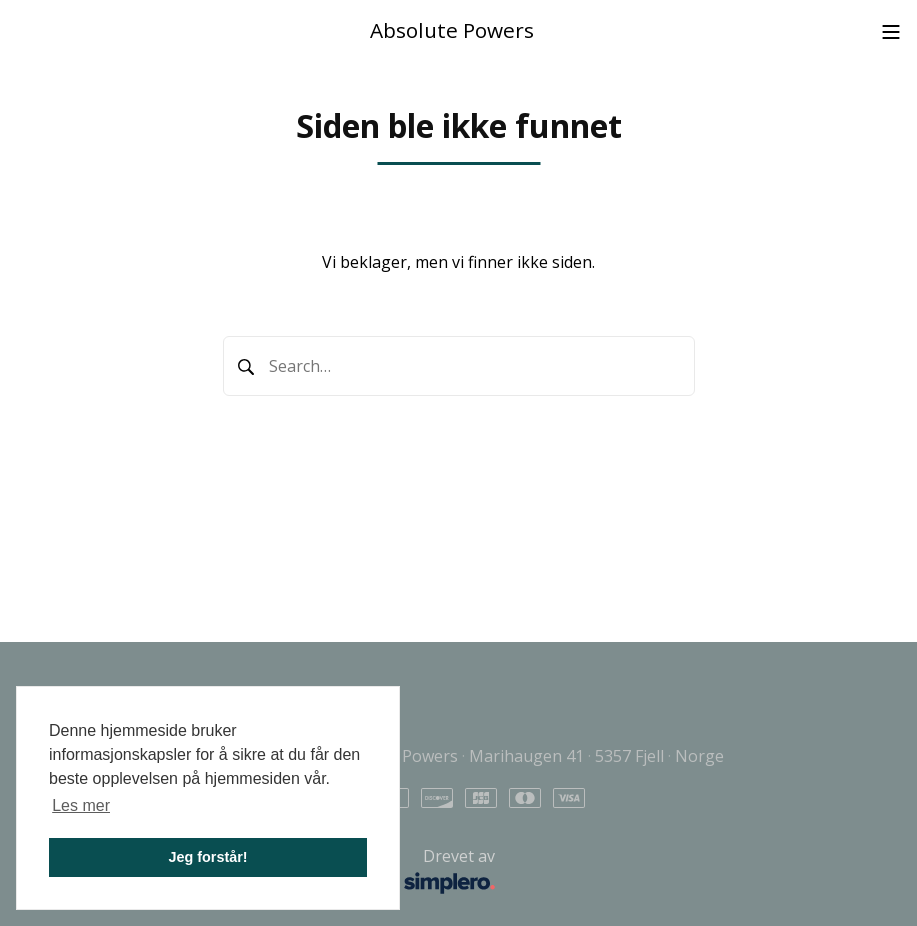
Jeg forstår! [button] (207, 857)
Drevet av (279, 872)
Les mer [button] (81, 805)
